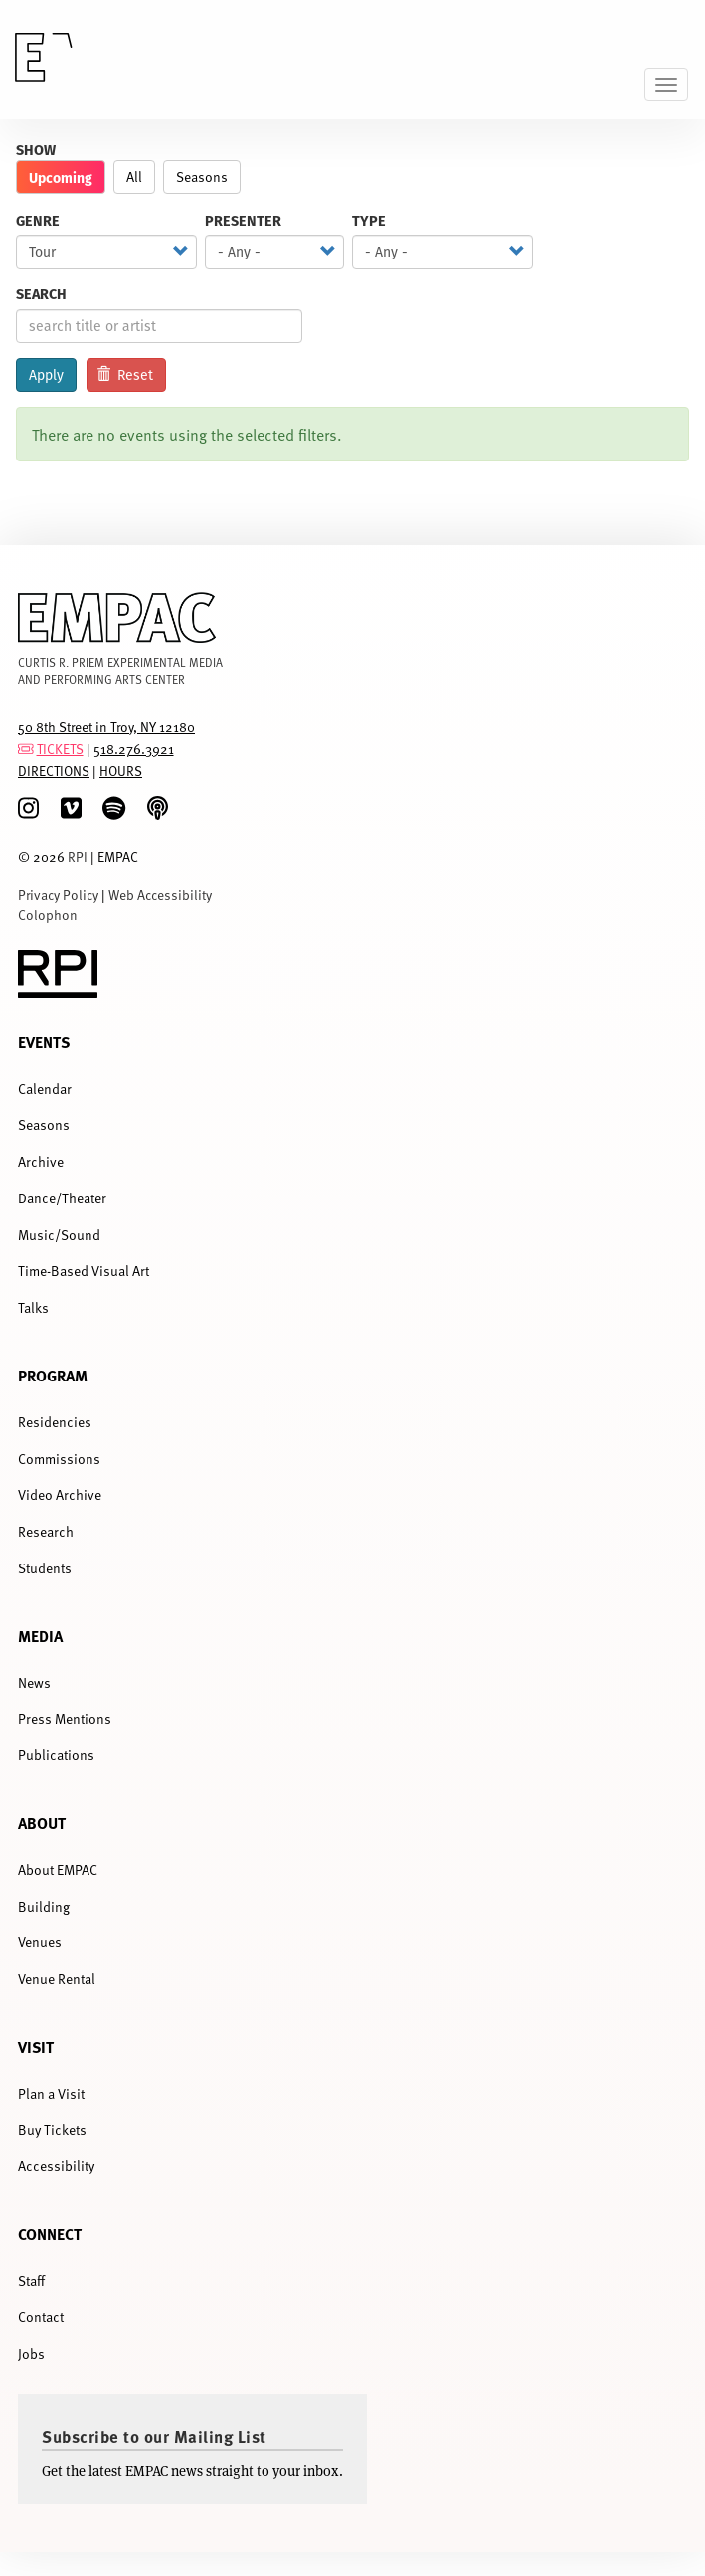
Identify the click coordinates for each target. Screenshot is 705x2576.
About (42, 1822)
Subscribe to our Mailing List (154, 2436)
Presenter (243, 220)
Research (46, 1531)
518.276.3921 (133, 748)
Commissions (59, 1458)
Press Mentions (64, 1718)
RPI (78, 856)
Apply (46, 375)
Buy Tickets (52, 2129)
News (34, 1682)
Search (41, 293)
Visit (36, 2046)
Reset (125, 375)
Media (40, 1635)
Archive (41, 1161)
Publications (56, 1755)
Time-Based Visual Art (83, 1270)
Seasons (202, 176)
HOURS (120, 770)
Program (53, 1375)
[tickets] (26, 748)
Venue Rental (56, 1978)
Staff (31, 2280)
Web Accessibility (160, 894)
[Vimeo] (71, 808)
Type (369, 220)
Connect (50, 2233)
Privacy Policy (58, 894)
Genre (38, 220)
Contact (41, 2316)
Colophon (48, 914)
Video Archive (59, 1494)
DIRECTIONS (53, 770)
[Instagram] (28, 808)
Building (44, 1906)
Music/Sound (59, 1234)
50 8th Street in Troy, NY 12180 (106, 726)
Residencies (54, 1421)
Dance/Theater (62, 1198)
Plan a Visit (51, 2093)
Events (44, 1041)
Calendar (45, 1088)
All (134, 176)
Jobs (31, 2353)
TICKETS (60, 748)
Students (45, 1568)
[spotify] (113, 808)
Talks (33, 1307)
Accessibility (56, 2165)
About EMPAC (57, 1869)
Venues (40, 1941)
